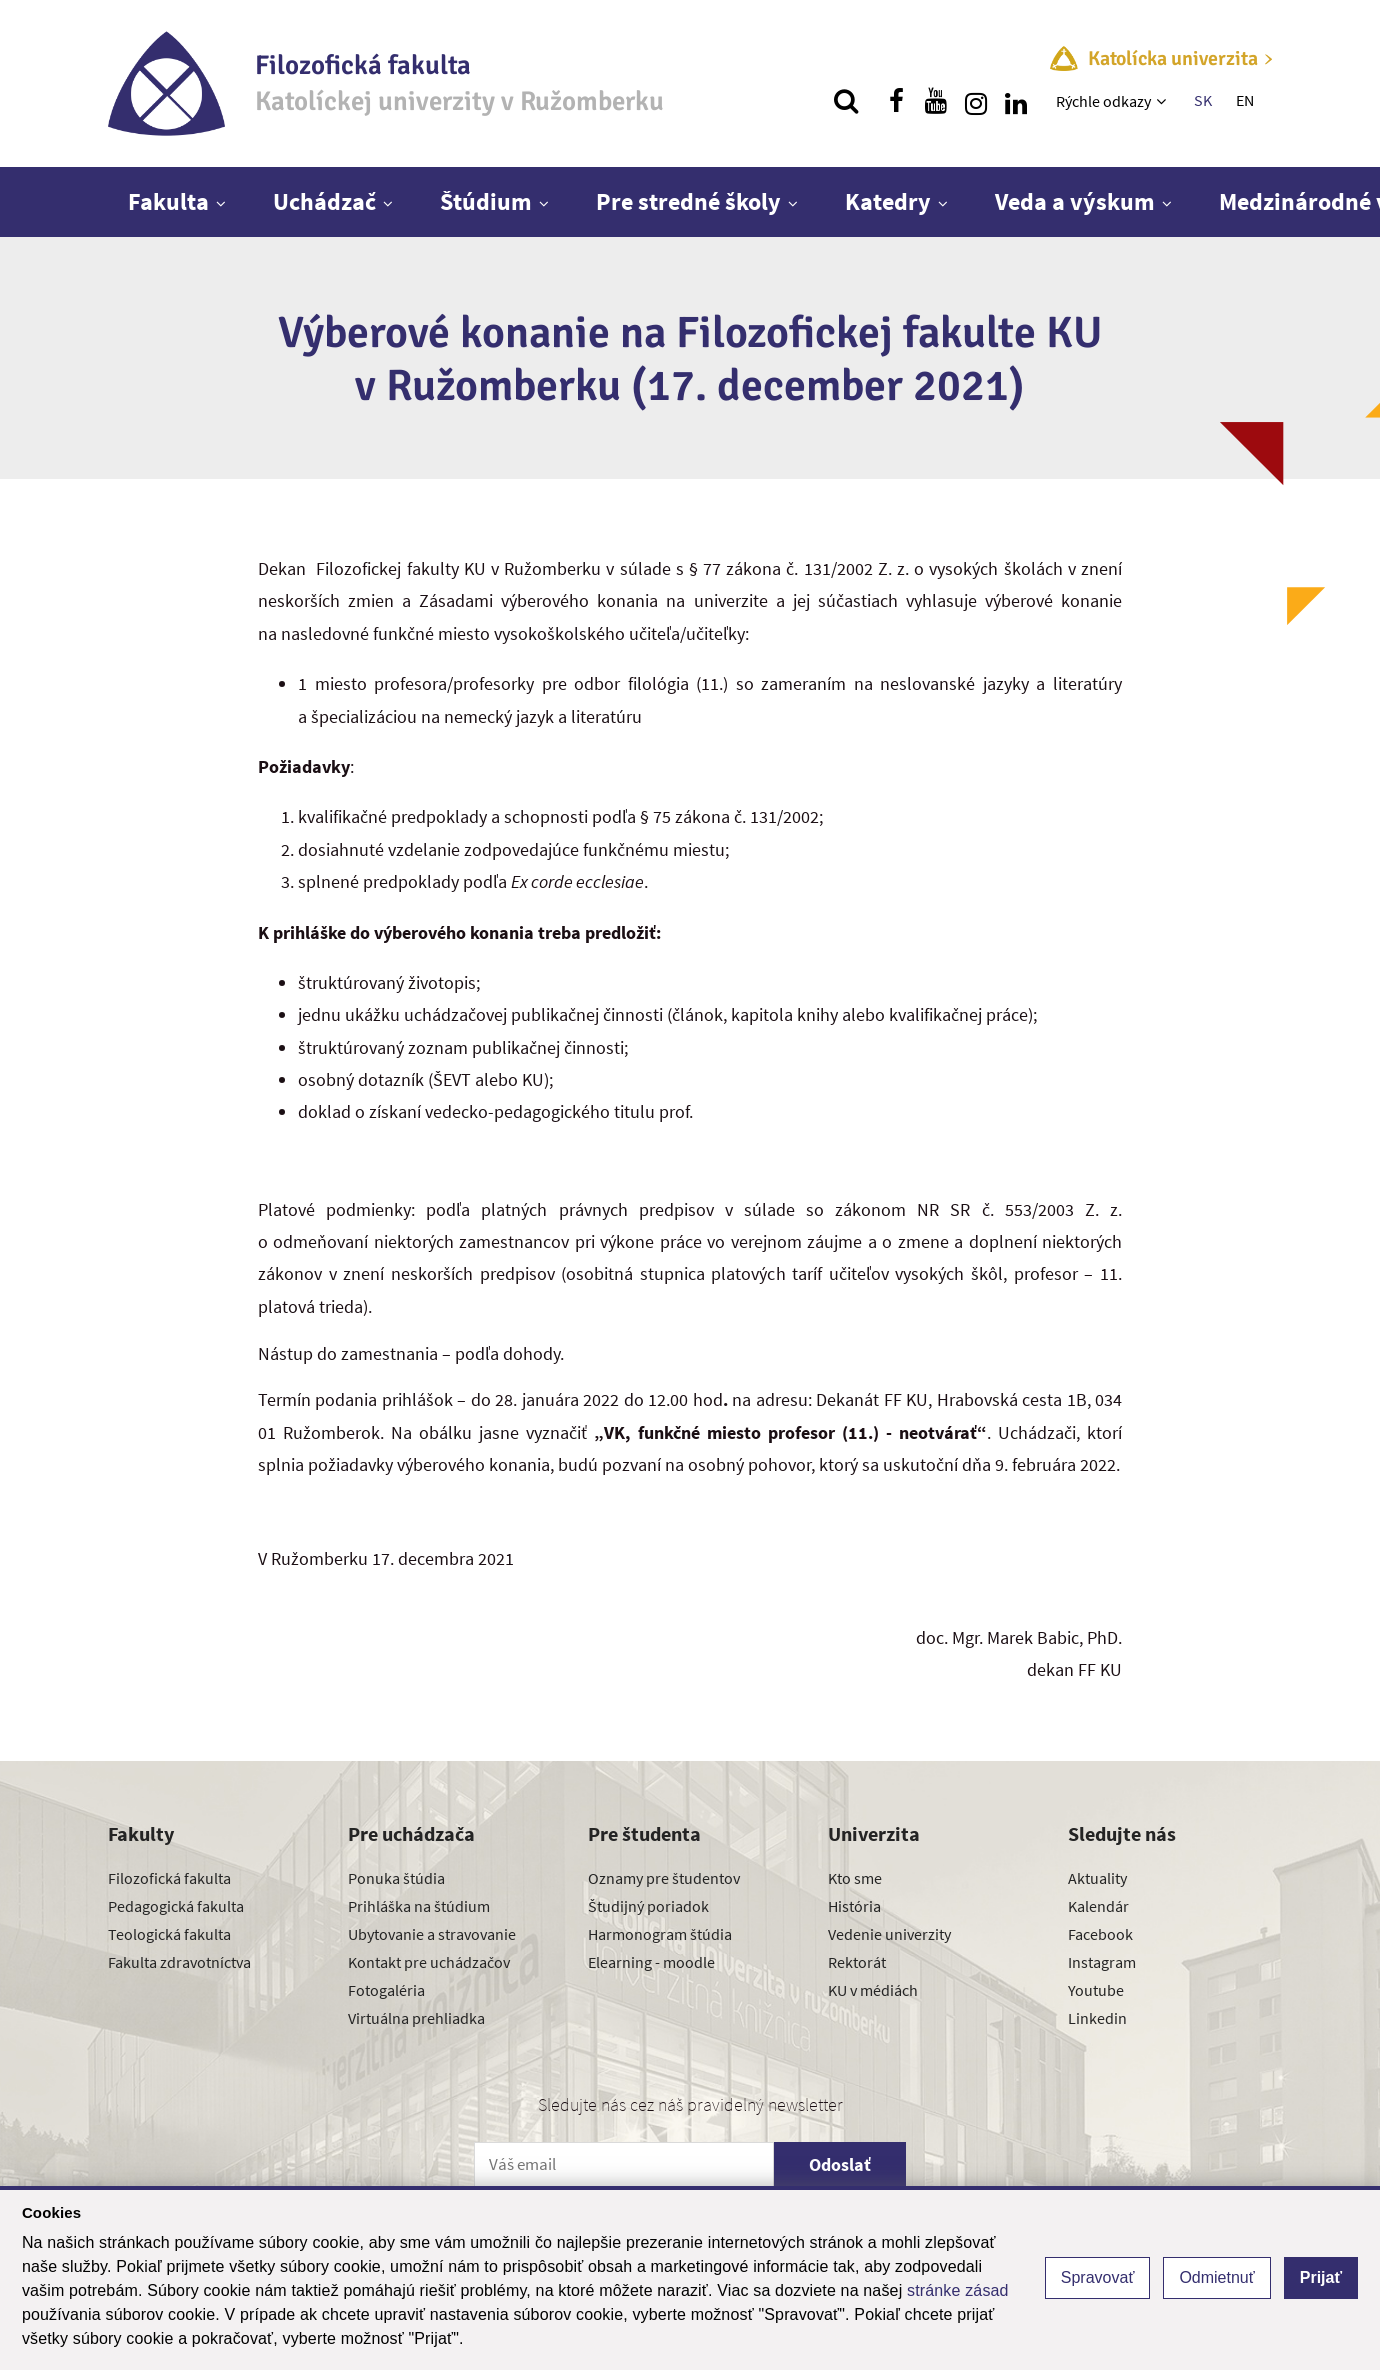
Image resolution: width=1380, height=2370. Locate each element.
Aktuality (1097, 1878)
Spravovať (1098, 2277)
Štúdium (486, 201)
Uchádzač (324, 201)
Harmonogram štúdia (660, 1934)
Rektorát (857, 1962)
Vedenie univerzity (889, 1934)
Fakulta (168, 201)
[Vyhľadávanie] (846, 101)
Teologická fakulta (169, 1934)
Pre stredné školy (688, 201)
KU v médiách (873, 1990)
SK (1203, 100)
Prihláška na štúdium (419, 1906)
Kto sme (855, 1878)
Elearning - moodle (651, 1962)
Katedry (888, 201)
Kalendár (1098, 1906)
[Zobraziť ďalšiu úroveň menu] (1163, 101)
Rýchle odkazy (1103, 101)
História (854, 1906)
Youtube (1096, 1990)
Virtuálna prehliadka (416, 2018)
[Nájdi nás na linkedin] (1016, 101)
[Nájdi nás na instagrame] (976, 101)
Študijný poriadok (648, 1906)
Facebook (1100, 1934)
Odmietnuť (1216, 2277)
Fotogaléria (386, 1990)
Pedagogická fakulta (176, 1906)
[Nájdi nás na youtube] (936, 101)
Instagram (1102, 1962)
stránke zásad (958, 2290)
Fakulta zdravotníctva (179, 1962)
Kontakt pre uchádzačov (429, 1962)
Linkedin (1097, 2018)
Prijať (1321, 2277)
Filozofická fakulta (169, 1878)
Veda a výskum (1075, 201)
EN (1245, 100)
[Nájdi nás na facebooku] (896, 101)
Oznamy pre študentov (664, 1878)
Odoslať (840, 2164)
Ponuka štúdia (396, 1878)
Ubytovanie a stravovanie (432, 1934)
